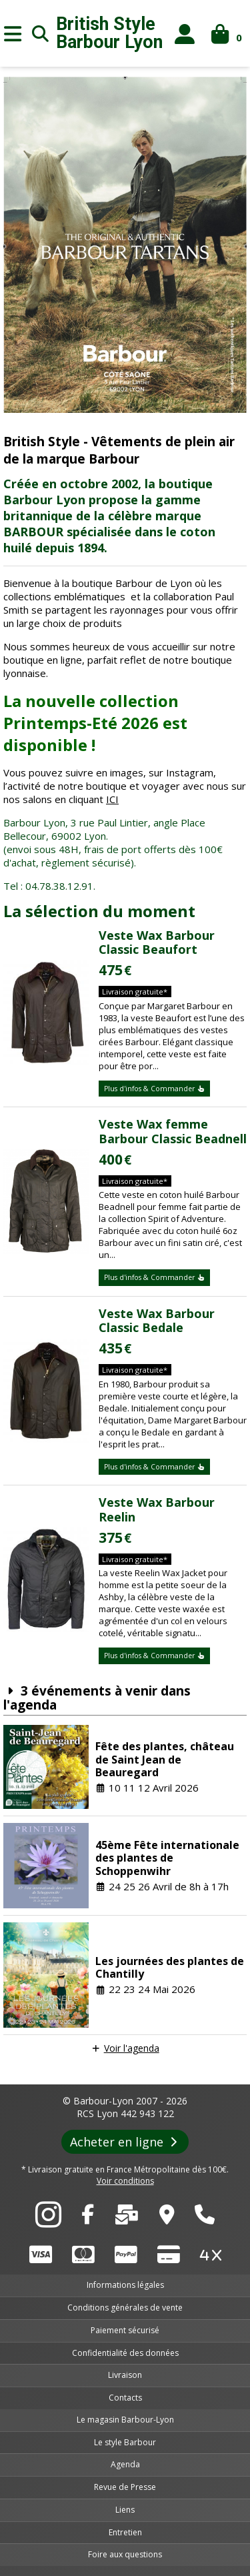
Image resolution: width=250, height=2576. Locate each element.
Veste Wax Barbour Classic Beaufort (157, 942)
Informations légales (125, 2285)
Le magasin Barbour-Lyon (125, 2419)
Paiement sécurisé (125, 2330)
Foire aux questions (125, 2554)
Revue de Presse (125, 2487)
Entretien (125, 2532)
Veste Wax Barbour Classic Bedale (157, 1320)
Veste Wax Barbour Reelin (157, 1509)
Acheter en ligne (125, 2142)
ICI (112, 799)
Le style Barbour (125, 2442)
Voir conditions (125, 2180)
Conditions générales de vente (125, 2307)
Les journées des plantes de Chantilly (169, 1967)
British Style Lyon (109, 33)
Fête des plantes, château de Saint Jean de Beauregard (164, 1759)
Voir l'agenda (131, 2048)
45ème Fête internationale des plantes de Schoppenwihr (167, 1858)
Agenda (125, 2464)
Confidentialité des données (125, 2353)
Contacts (125, 2397)
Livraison (125, 2375)
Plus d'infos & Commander (154, 1088)
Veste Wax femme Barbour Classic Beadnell (173, 1131)
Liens (125, 2509)
